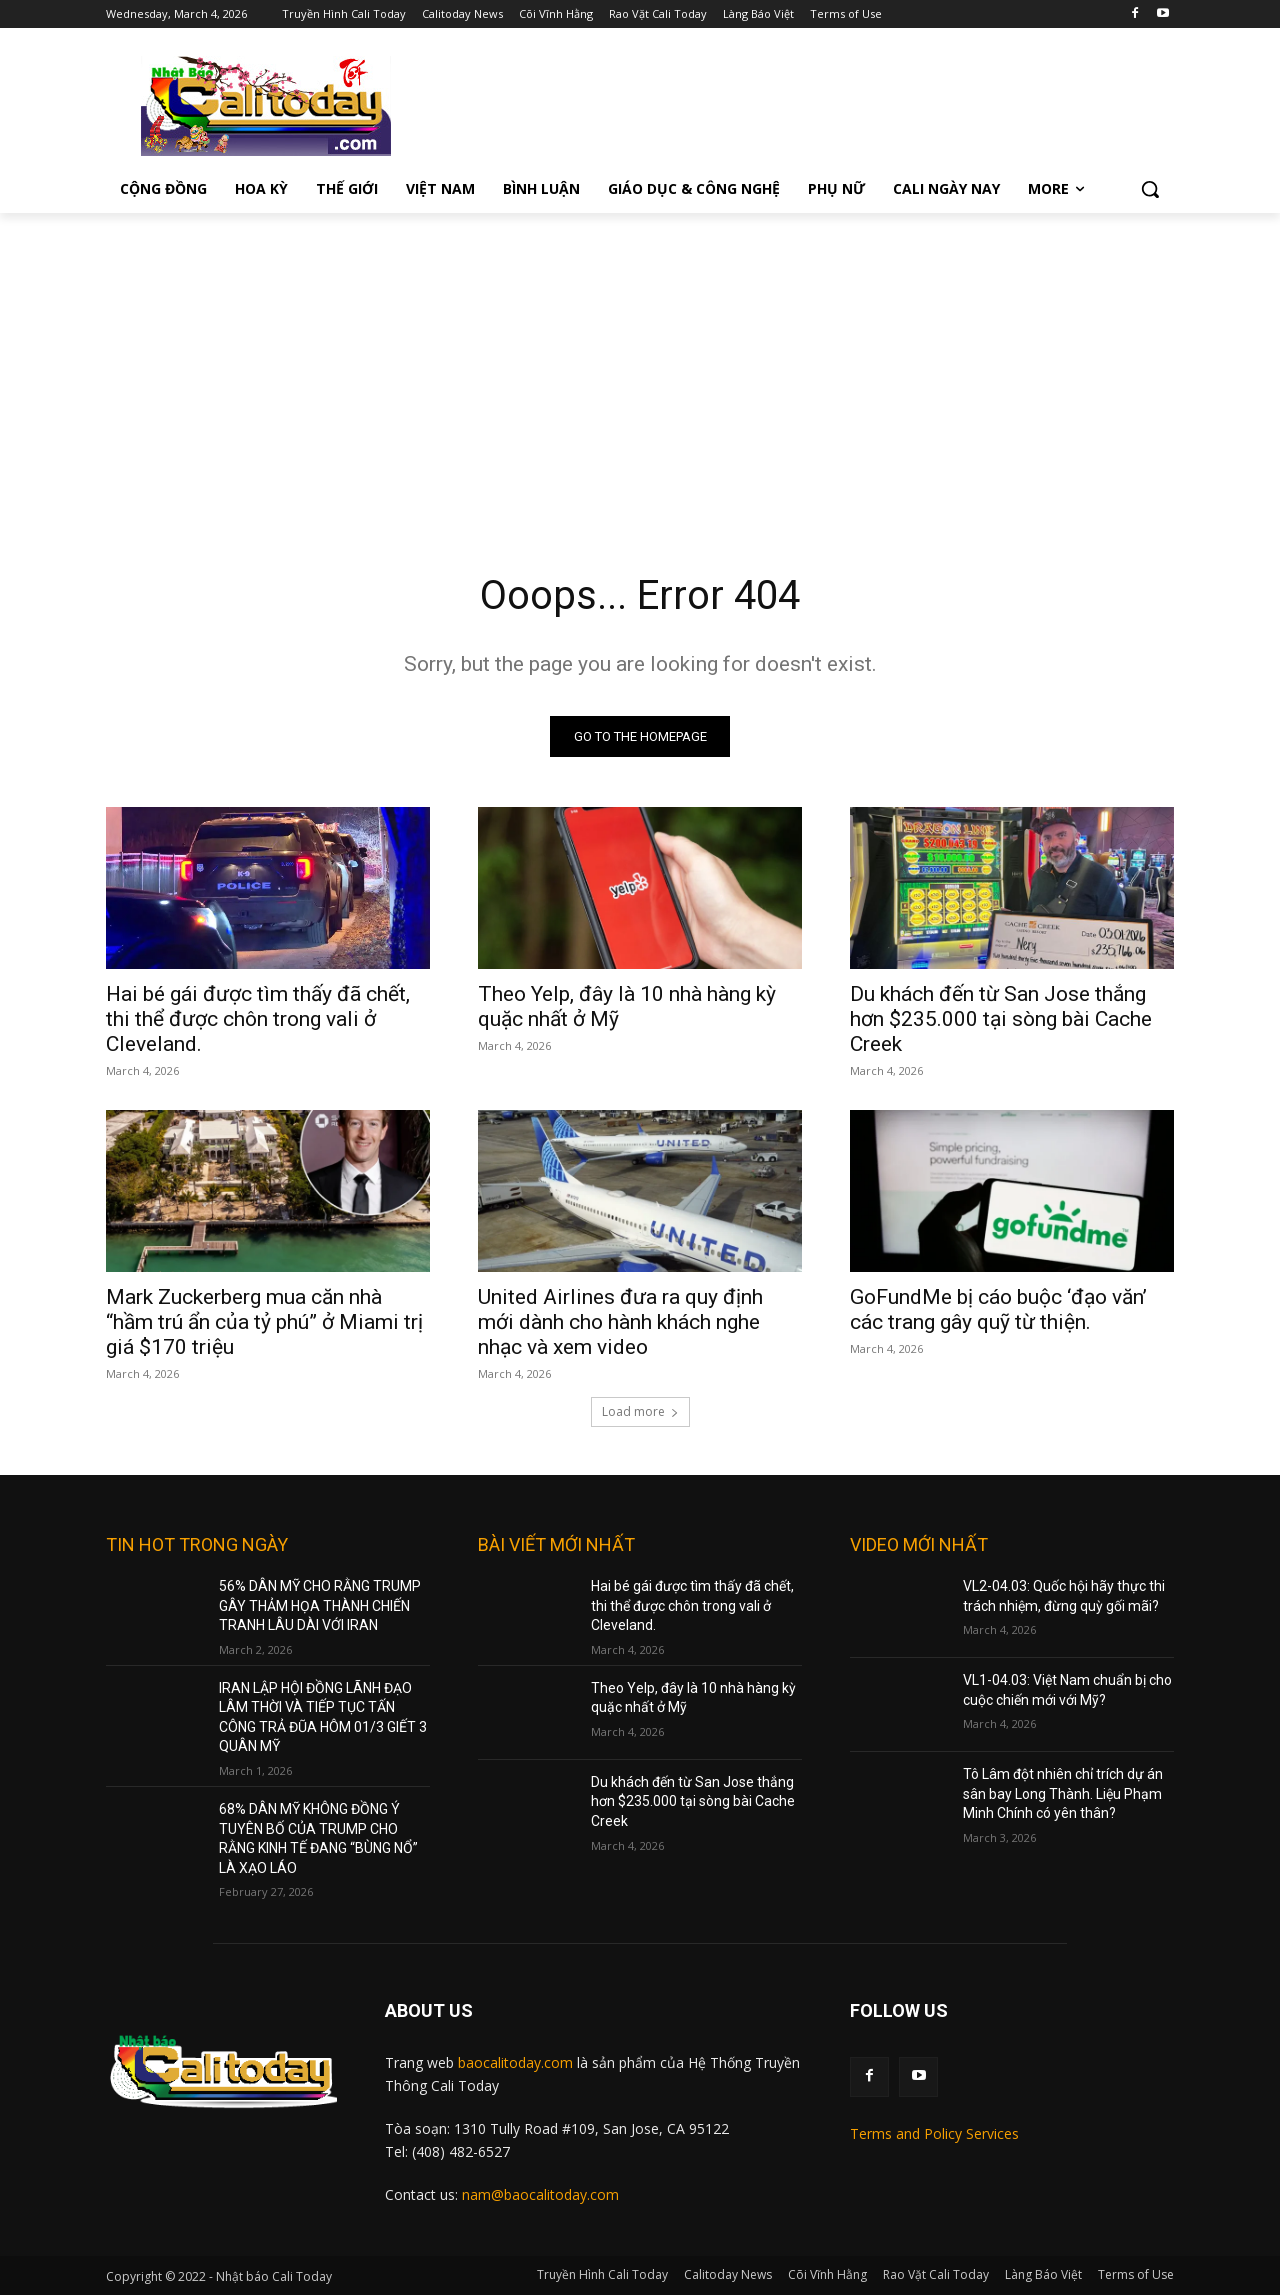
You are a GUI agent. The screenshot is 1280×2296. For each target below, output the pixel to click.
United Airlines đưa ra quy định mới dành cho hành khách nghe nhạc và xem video (620, 1322)
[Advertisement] (640, 363)
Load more (640, 1411)
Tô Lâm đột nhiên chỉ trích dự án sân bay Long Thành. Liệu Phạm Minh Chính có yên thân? (1063, 1793)
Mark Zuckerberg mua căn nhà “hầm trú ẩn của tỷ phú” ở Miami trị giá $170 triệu (264, 1322)
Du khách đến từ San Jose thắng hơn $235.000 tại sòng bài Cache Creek (1001, 1019)
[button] (1150, 189)
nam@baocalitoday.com (540, 2194)
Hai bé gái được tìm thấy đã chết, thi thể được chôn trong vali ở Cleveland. (258, 1019)
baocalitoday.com (515, 2063)
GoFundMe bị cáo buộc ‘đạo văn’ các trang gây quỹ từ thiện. (998, 1309)
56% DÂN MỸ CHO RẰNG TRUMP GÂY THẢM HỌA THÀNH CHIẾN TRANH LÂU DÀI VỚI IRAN (320, 1605)
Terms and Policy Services (934, 2133)
